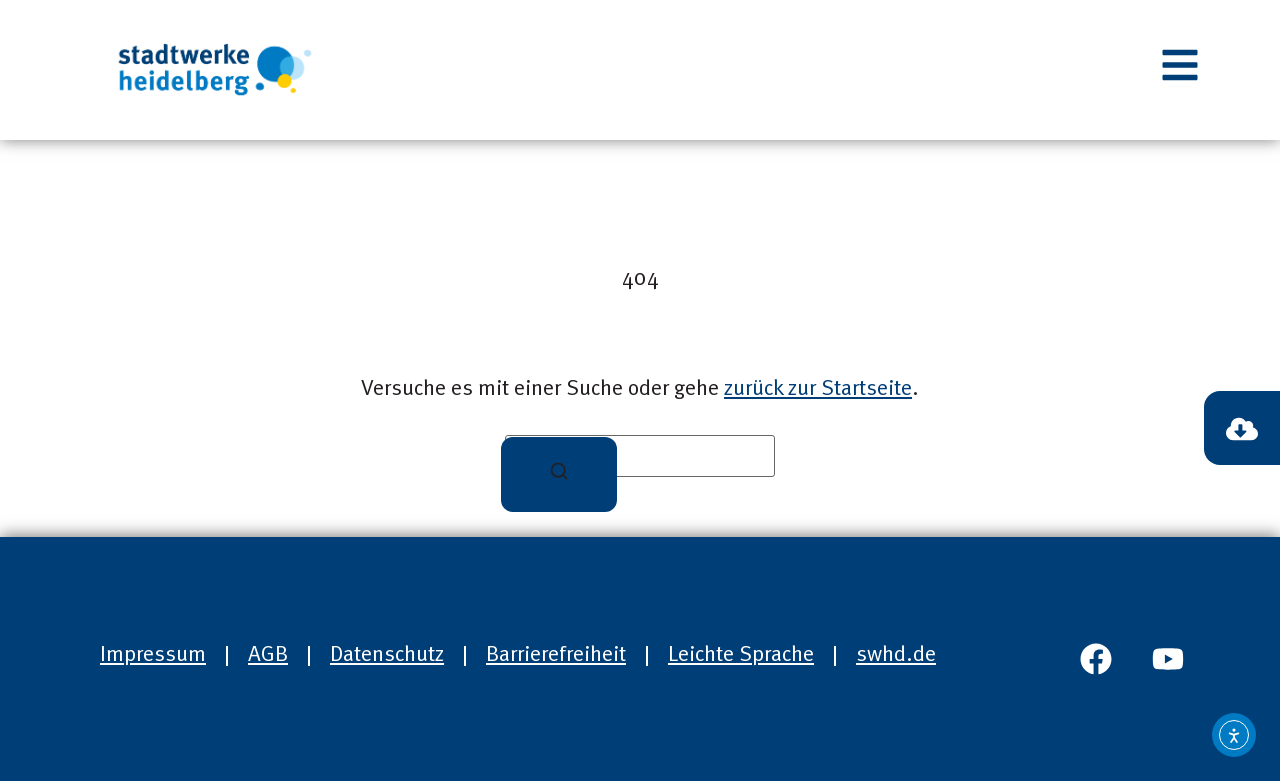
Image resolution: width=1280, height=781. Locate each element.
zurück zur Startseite (818, 389)
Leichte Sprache (741, 655)
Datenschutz (387, 655)
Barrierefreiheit (556, 655)
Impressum (153, 655)
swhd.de (896, 655)
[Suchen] (559, 474)
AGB (268, 655)
